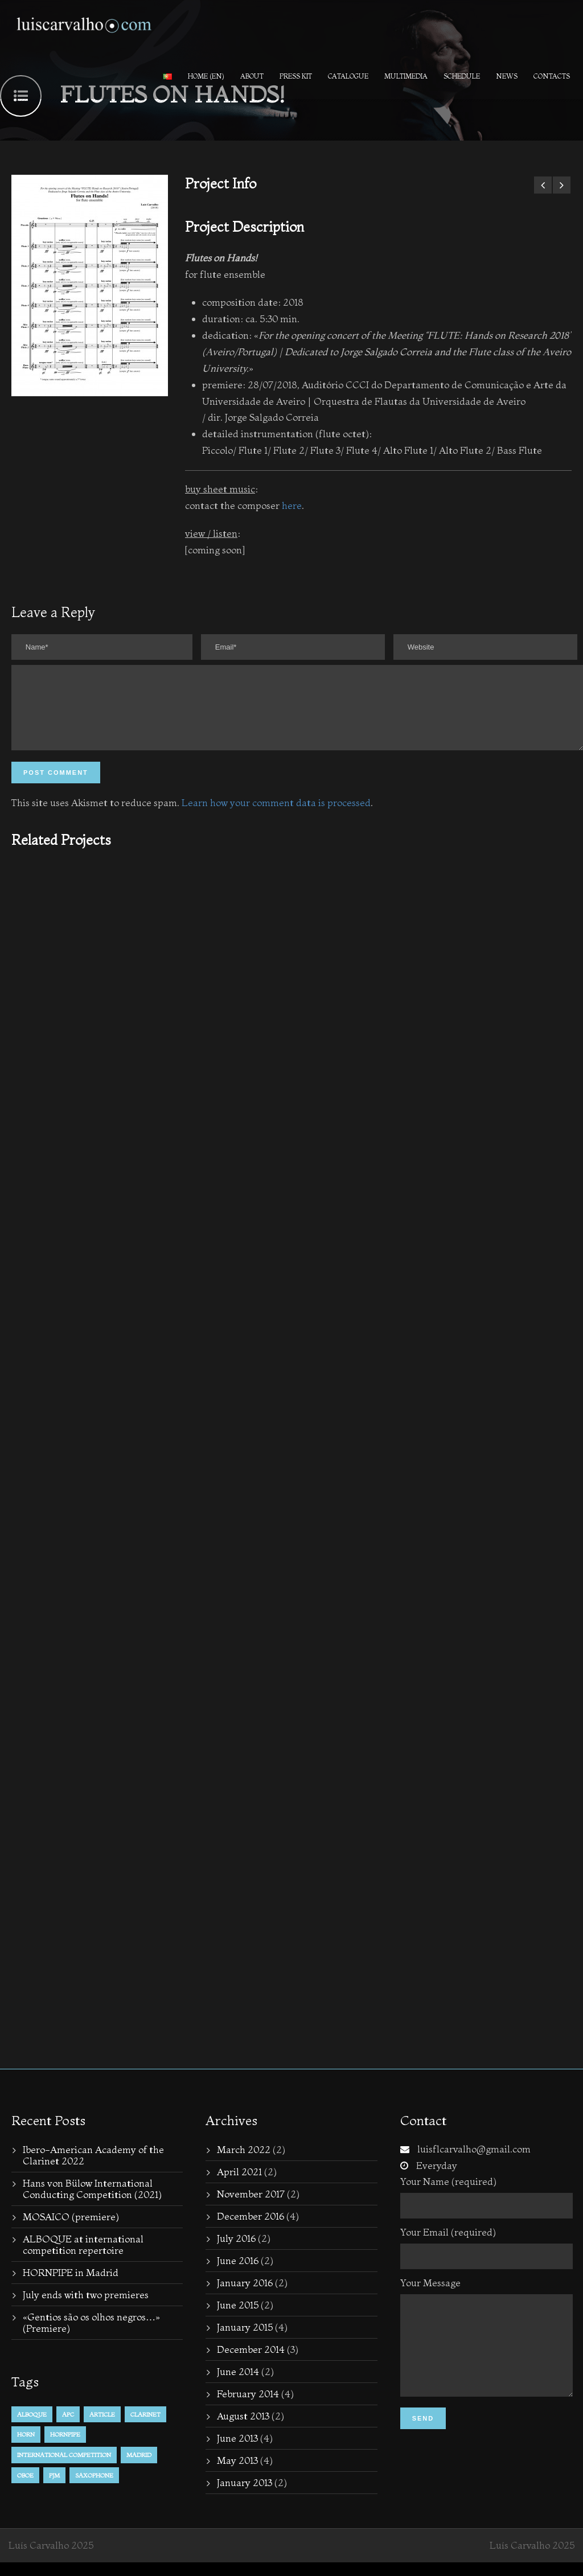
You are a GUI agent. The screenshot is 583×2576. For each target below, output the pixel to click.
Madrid (138, 2468)
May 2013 (237, 2474)
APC (68, 2428)
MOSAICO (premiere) (71, 2230)
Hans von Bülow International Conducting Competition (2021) (92, 2202)
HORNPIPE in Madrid (70, 2286)
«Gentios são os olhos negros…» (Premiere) (91, 2336)
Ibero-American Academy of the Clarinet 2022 (93, 2168)
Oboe (25, 2489)
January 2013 (244, 2496)
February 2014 (248, 2407)
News (507, 76)
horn (26, 2448)
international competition (64, 2468)
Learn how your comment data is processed (276, 816)
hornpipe (65, 2448)
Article (102, 2428)
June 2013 (237, 2452)
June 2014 (238, 2385)
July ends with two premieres (86, 2308)
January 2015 (245, 2341)
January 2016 (245, 2296)
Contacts (551, 76)
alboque (32, 2428)
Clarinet (145, 2428)
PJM (54, 2489)
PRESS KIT (296, 76)
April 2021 (239, 2185)
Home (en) (206, 76)
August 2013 (243, 2429)
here (292, 505)
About (252, 76)
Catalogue (348, 76)
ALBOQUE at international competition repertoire (83, 2258)
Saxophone (94, 2489)
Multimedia (406, 76)
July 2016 (236, 2252)
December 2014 (251, 2363)
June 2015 (237, 2318)
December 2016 (250, 2230)
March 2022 (243, 2163)
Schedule (462, 76)
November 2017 (251, 2207)
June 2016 (237, 2274)
